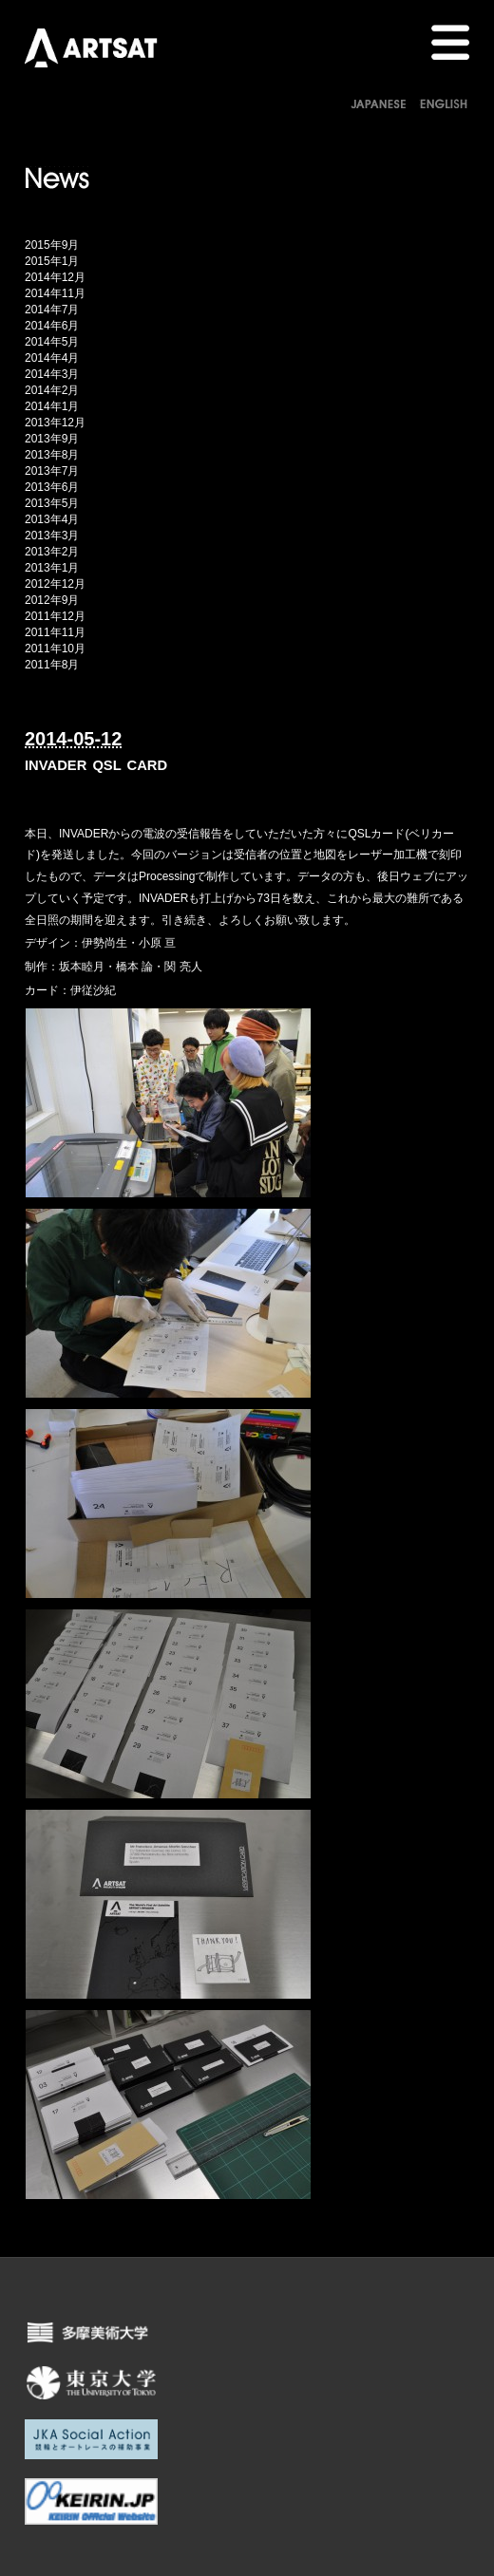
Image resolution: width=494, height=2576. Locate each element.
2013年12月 (55, 422)
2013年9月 (52, 438)
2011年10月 (55, 648)
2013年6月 (52, 487)
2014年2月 (52, 390)
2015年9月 (52, 245)
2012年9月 (52, 600)
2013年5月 (52, 503)
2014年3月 (52, 374)
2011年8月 (52, 664)
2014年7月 (52, 309)
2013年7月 (52, 471)
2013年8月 (52, 454)
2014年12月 (55, 277)
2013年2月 (52, 551)
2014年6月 (52, 325)
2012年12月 (55, 584)
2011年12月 (55, 616)
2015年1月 (52, 261)
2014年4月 (52, 358)
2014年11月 (55, 293)
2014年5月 (52, 341)
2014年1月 (52, 406)
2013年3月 (52, 535)
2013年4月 (52, 519)
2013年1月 (52, 567)
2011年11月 (55, 632)
